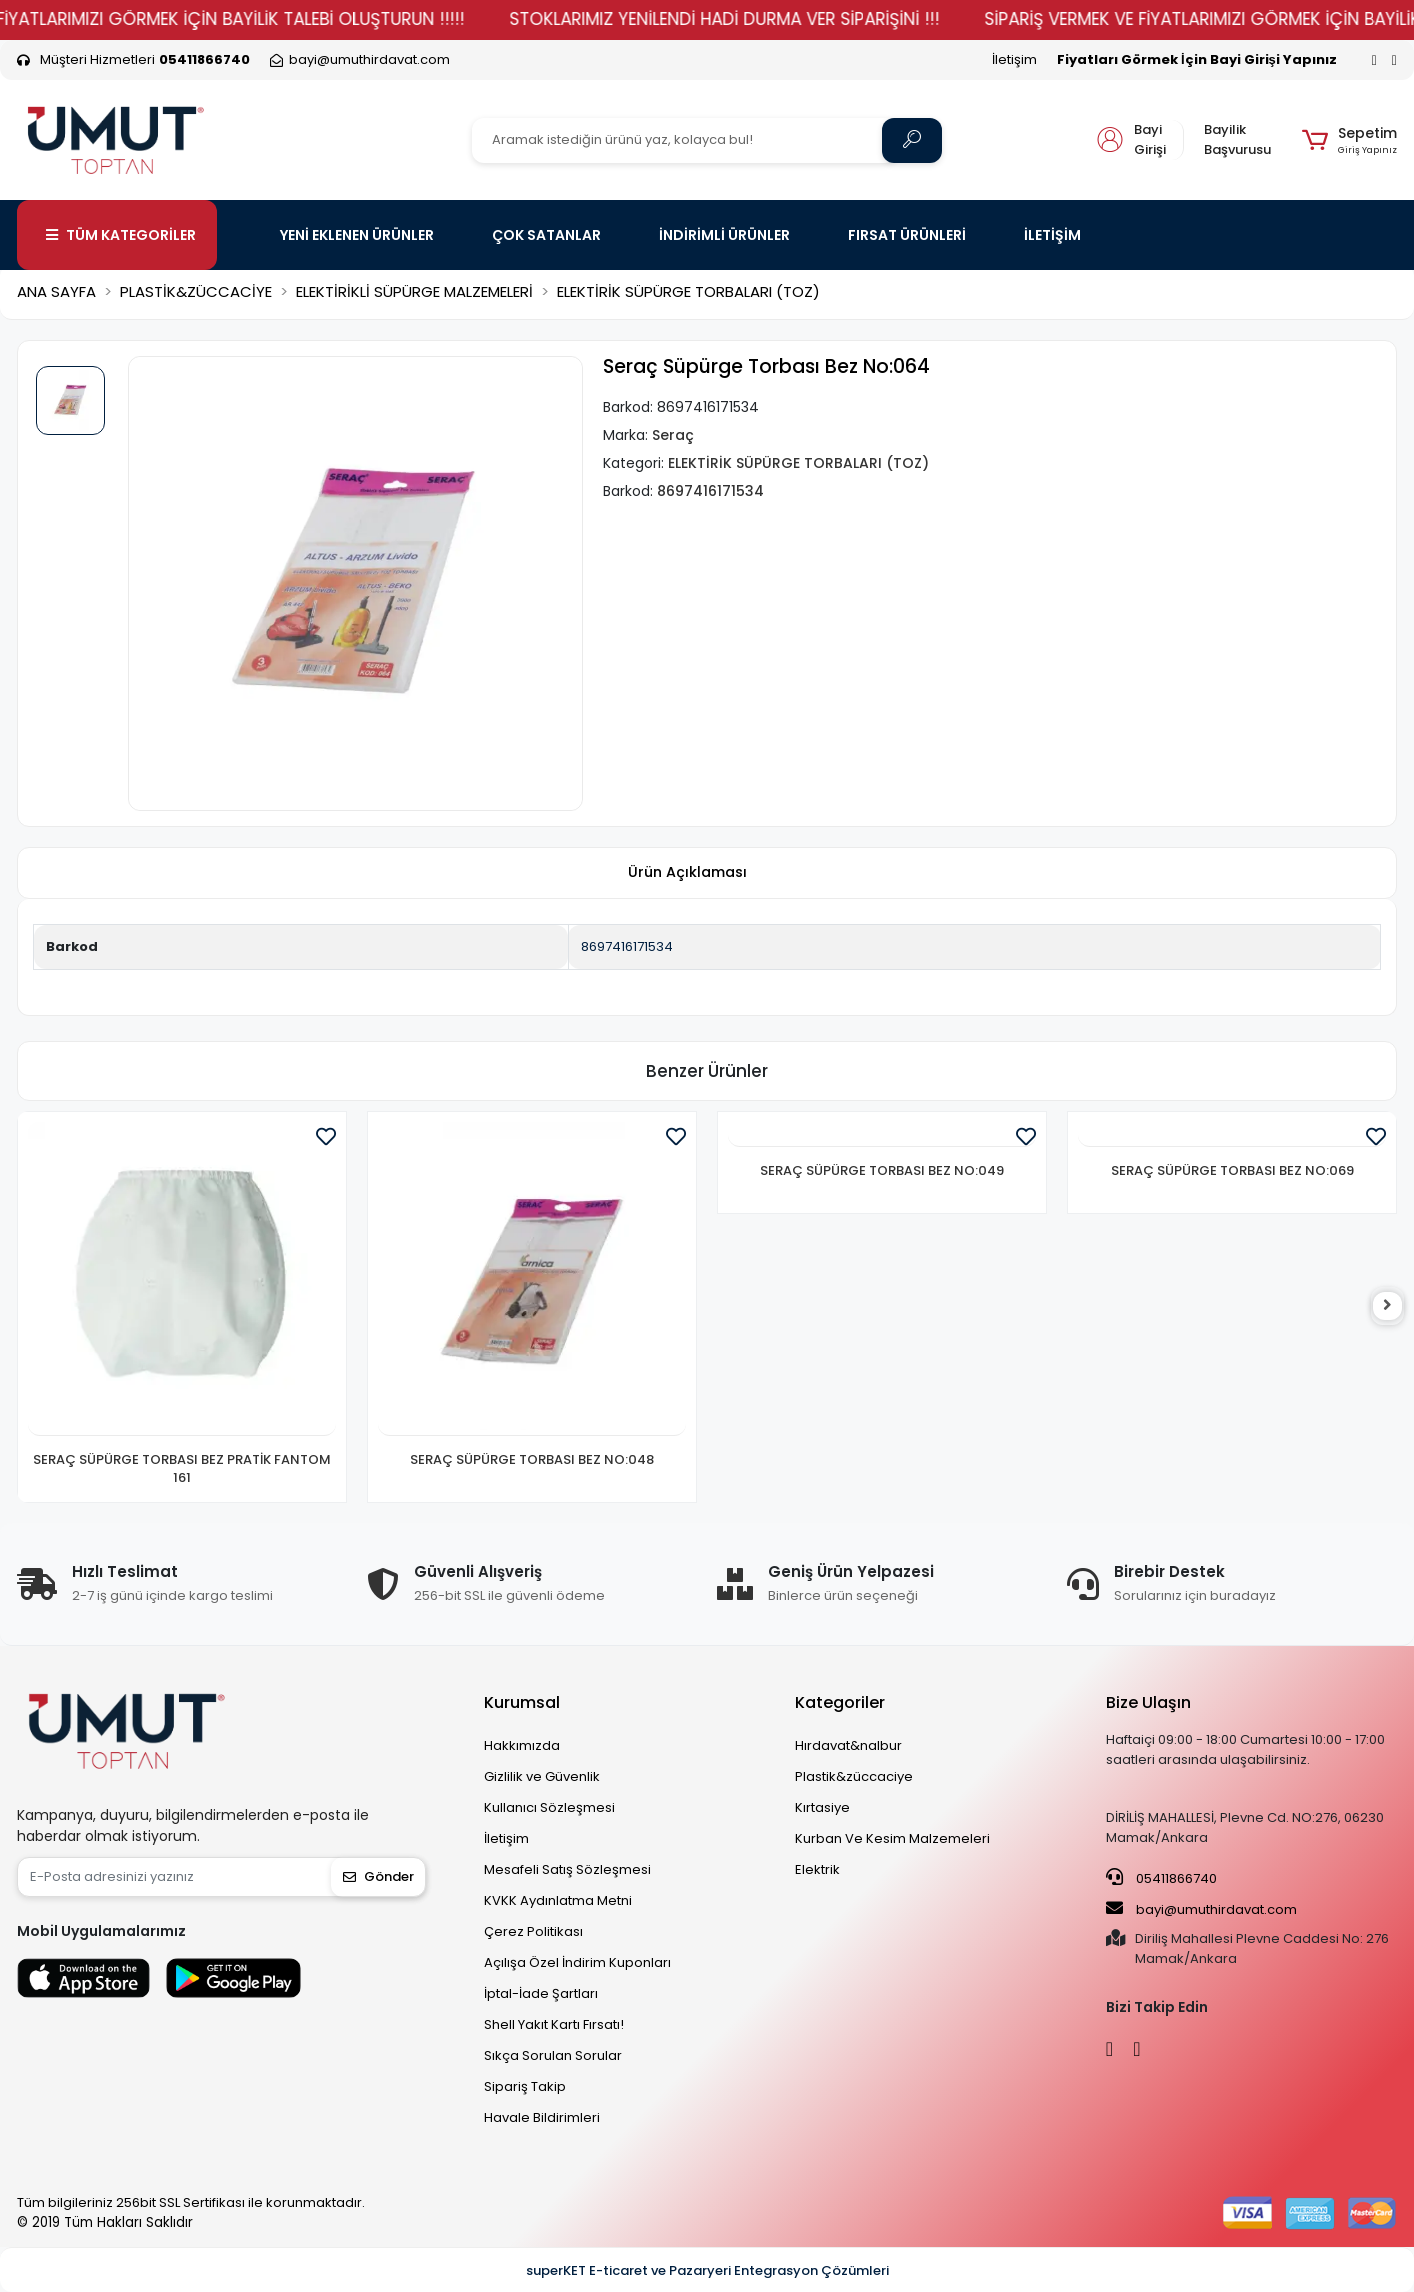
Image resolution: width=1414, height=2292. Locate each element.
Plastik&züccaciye (854, 1776)
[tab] (687, 873)
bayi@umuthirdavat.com (1201, 1909)
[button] (1349, 140)
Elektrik (817, 1869)
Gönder (378, 1876)
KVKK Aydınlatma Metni (558, 1900)
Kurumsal (522, 1702)
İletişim (1014, 59)
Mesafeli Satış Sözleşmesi (567, 1869)
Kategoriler (840, 1702)
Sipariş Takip (525, 2086)
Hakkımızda (522, 1745)
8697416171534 (627, 946)
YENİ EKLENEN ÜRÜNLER (357, 235)
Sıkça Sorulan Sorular (553, 2055)
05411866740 (1161, 1878)
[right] (1397, 1307)
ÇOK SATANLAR (546, 235)
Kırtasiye (822, 1807)
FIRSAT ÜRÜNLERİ (907, 235)
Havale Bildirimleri (542, 2117)
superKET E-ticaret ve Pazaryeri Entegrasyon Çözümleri (707, 2270)
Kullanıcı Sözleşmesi (549, 1807)
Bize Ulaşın (1148, 1702)
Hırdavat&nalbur (848, 1745)
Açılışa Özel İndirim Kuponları (577, 1962)
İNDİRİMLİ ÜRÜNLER (724, 235)
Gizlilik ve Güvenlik (542, 1776)
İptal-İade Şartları (541, 1993)
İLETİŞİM (1052, 235)
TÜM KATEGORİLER (121, 235)
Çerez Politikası (533, 1931)
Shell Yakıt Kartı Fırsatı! (554, 2024)
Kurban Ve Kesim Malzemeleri (892, 1838)
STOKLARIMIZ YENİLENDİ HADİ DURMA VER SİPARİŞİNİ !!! (762, 19)
